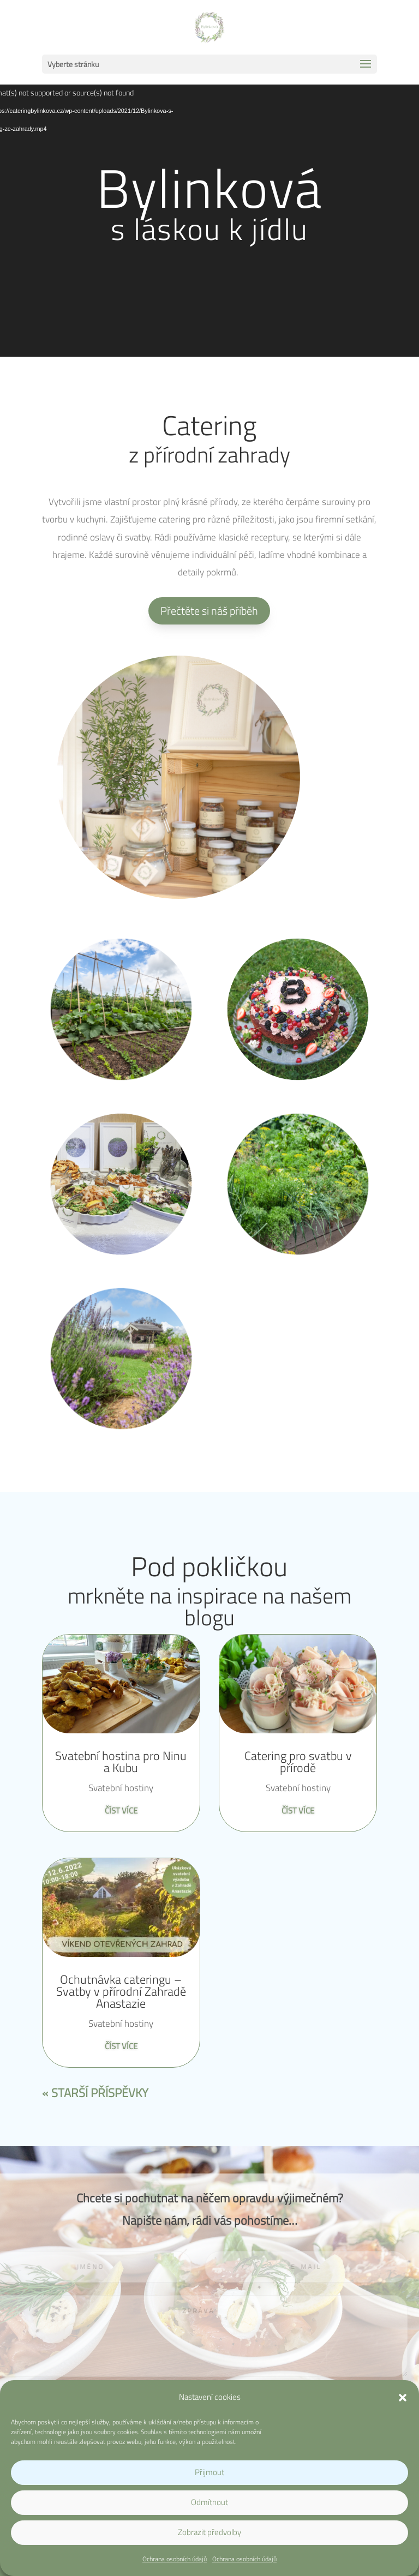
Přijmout (209, 2472)
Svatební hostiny (120, 1788)
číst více (121, 1810)
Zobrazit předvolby (209, 2532)
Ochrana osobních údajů (174, 2559)
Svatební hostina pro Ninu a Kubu (121, 1761)
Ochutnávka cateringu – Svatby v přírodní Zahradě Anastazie (121, 1991)
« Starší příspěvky (95, 2092)
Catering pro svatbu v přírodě (298, 1761)
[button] (402, 2397)
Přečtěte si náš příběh (209, 610)
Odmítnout (209, 2502)
